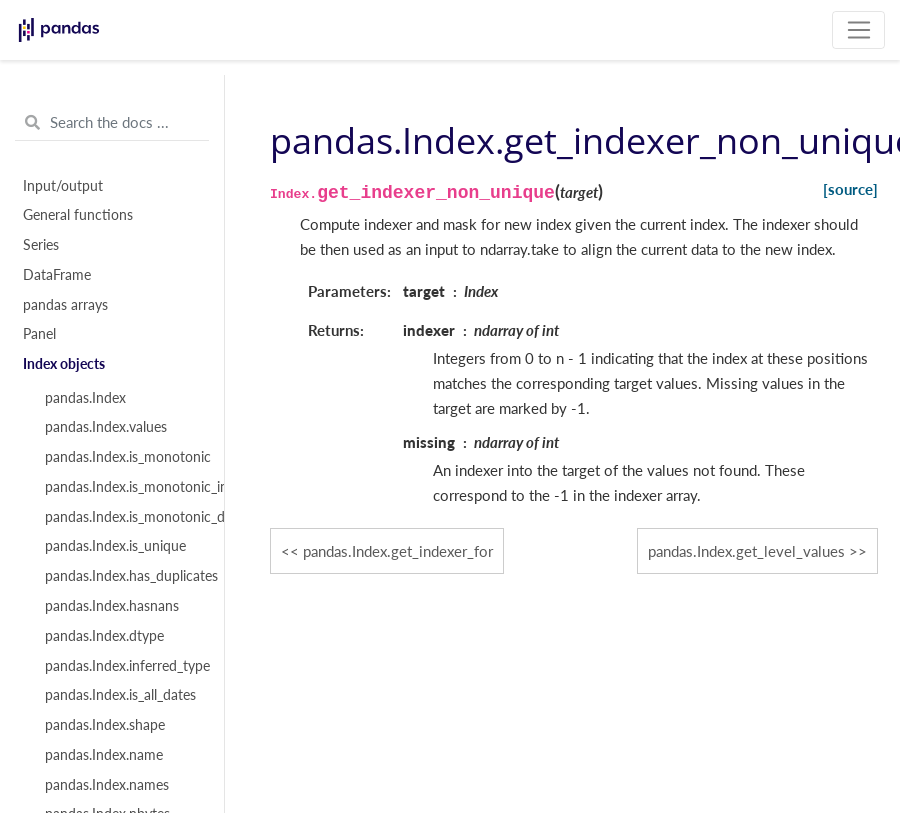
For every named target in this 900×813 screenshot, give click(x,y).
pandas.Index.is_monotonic (123, 457)
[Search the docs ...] (112, 123)
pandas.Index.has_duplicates (123, 576)
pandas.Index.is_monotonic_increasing (123, 487)
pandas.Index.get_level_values (746, 551)
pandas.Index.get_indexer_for (398, 551)
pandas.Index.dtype (104, 636)
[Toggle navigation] (858, 30)
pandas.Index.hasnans (112, 606)
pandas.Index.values (106, 427)
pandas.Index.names (107, 785)
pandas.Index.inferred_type (123, 666)
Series (41, 245)
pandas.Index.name (104, 755)
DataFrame (57, 275)
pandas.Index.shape (105, 725)
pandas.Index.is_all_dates (120, 695)
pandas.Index (85, 398)
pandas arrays (65, 305)
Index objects (64, 364)
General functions (78, 215)
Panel (39, 334)
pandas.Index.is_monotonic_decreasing (123, 517)
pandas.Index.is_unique (115, 546)
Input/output (63, 186)
